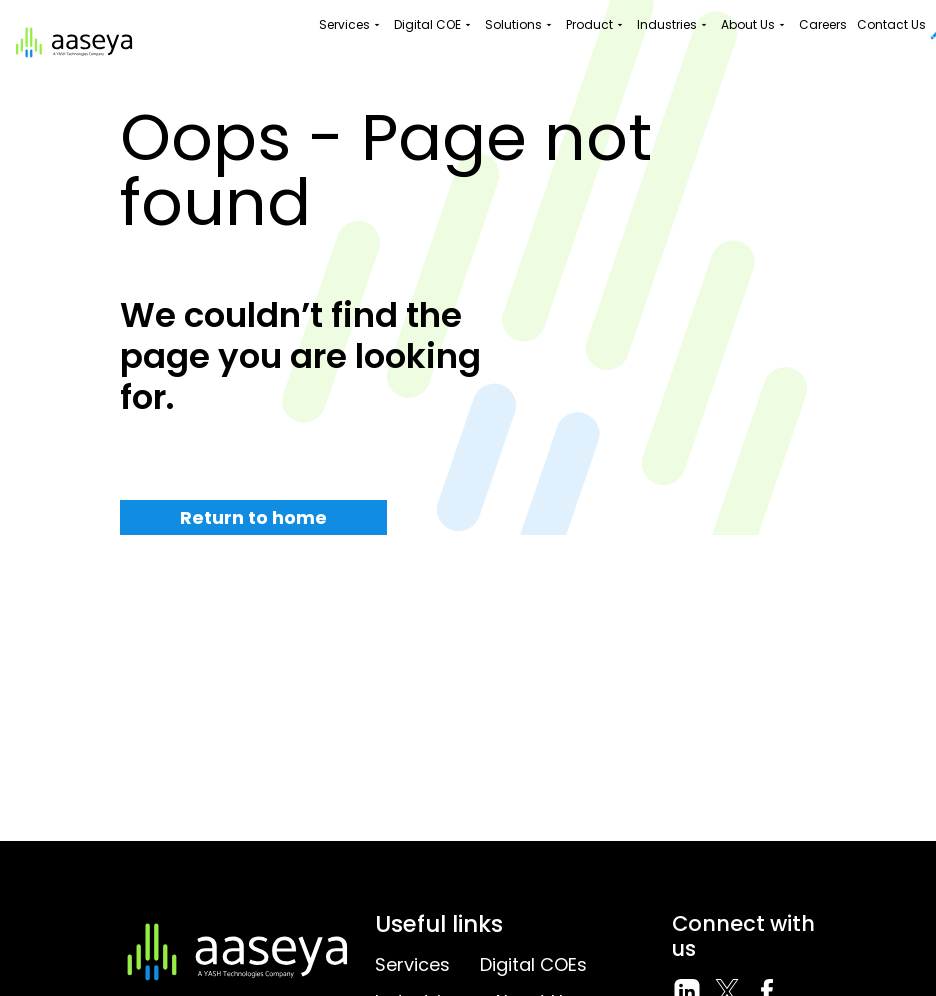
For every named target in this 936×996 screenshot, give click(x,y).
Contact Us (891, 24)
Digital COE (434, 25)
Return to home (253, 517)
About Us (755, 25)
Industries (674, 25)
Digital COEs (533, 964)
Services (351, 25)
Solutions (520, 25)
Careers (823, 24)
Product (596, 25)
